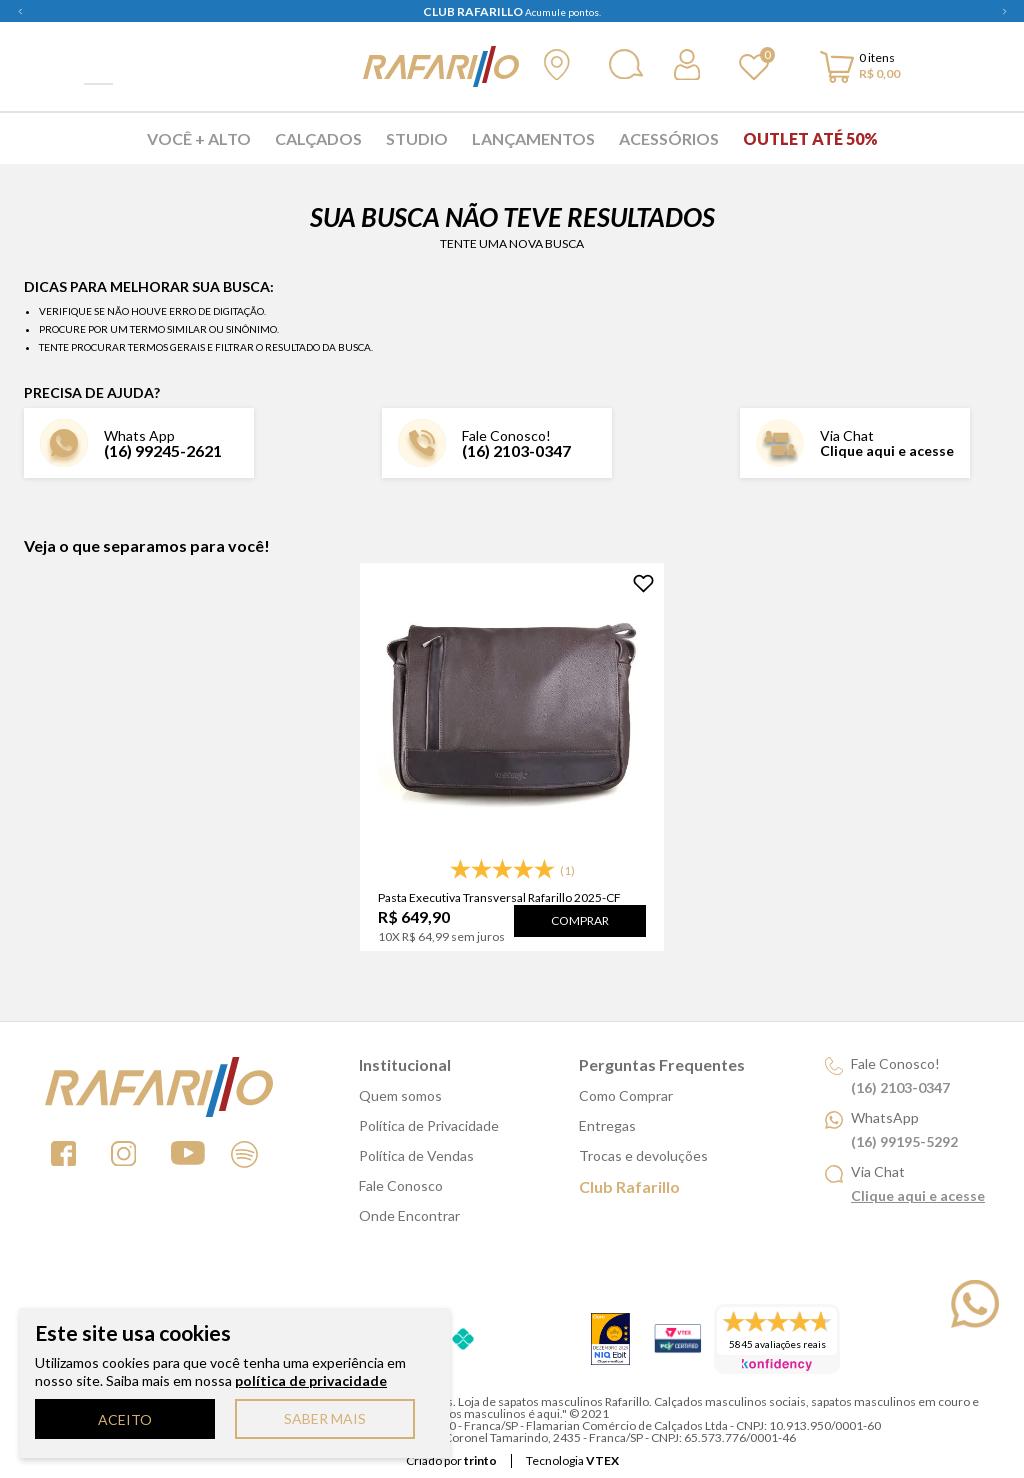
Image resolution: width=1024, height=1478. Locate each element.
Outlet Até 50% (810, 138)
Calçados (318, 138)
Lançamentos (533, 138)
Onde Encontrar (409, 1215)
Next (1004, 11)
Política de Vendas (416, 1155)
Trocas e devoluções (643, 1155)
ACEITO (125, 1419)
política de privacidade (311, 1380)
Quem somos (400, 1095)
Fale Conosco (401, 1185)
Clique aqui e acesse (887, 450)
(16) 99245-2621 (163, 450)
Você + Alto (199, 138)
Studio (417, 138)
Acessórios (669, 138)
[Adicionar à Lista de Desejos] (643, 583)
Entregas (607, 1125)
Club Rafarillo (629, 1186)
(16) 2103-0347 (516, 450)
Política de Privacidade (429, 1125)
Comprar (580, 920)
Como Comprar (626, 1095)
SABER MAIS (325, 1418)
